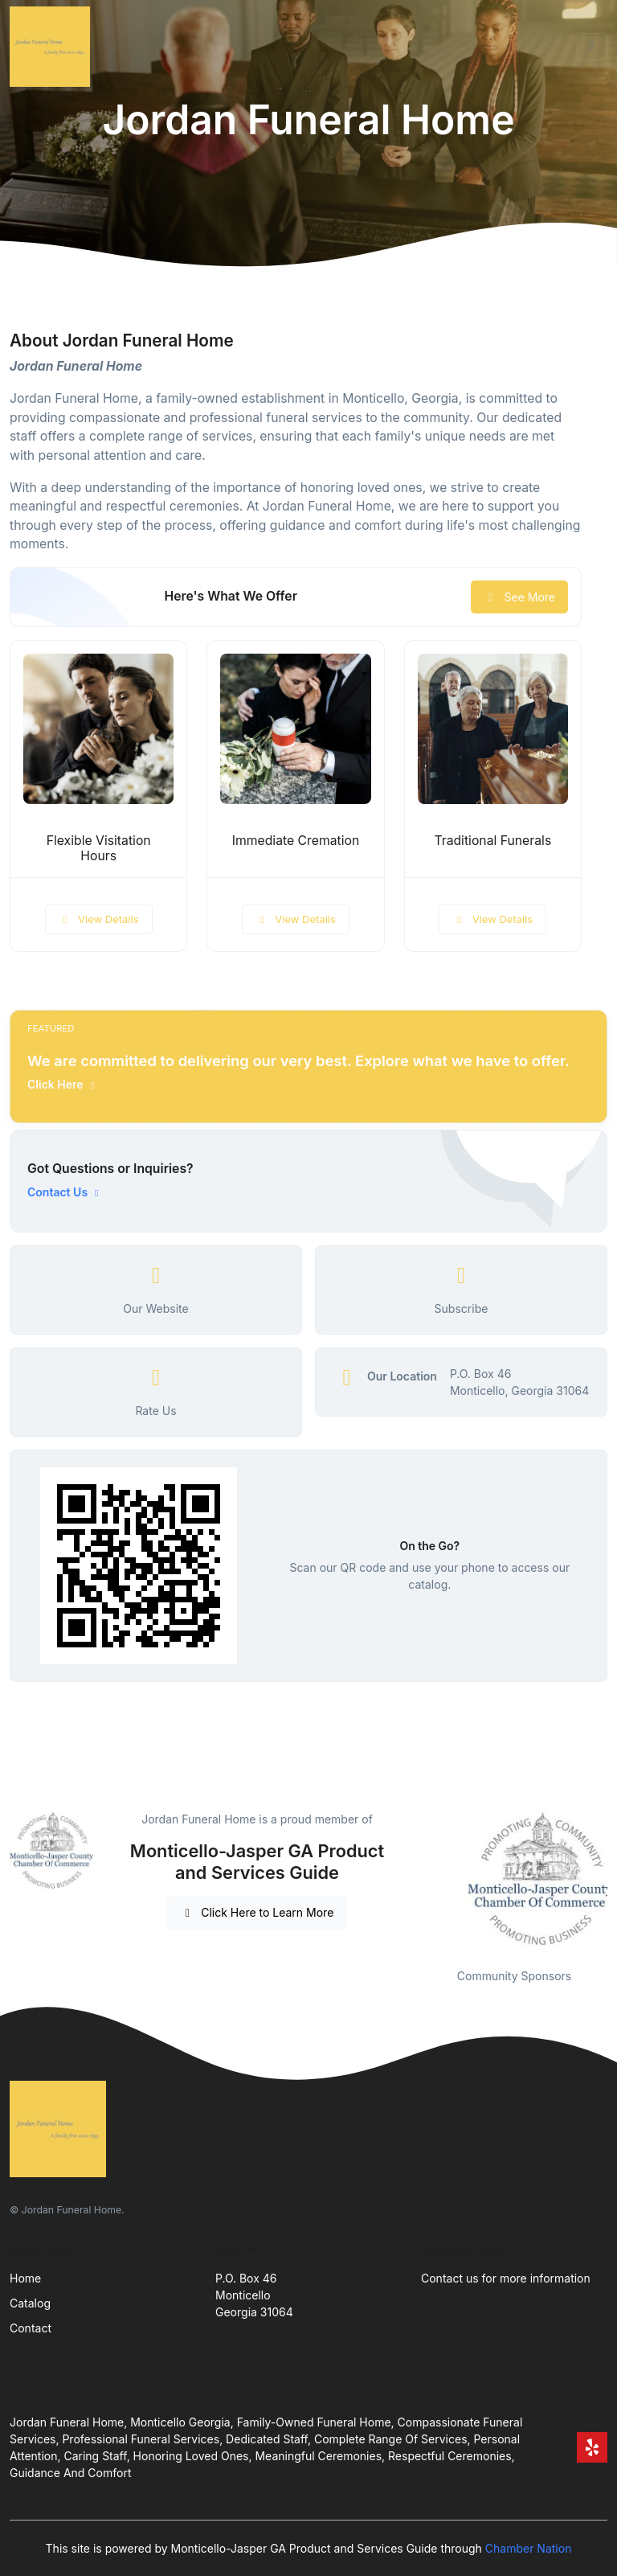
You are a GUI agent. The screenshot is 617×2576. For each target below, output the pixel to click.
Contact (30, 2328)
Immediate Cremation (296, 840)
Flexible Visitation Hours (99, 848)
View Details (99, 919)
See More (519, 597)
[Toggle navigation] (592, 46)
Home (25, 2278)
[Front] (53, 46)
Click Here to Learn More (257, 1912)
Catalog (30, 2303)
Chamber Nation (528, 2548)
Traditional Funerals (492, 840)
